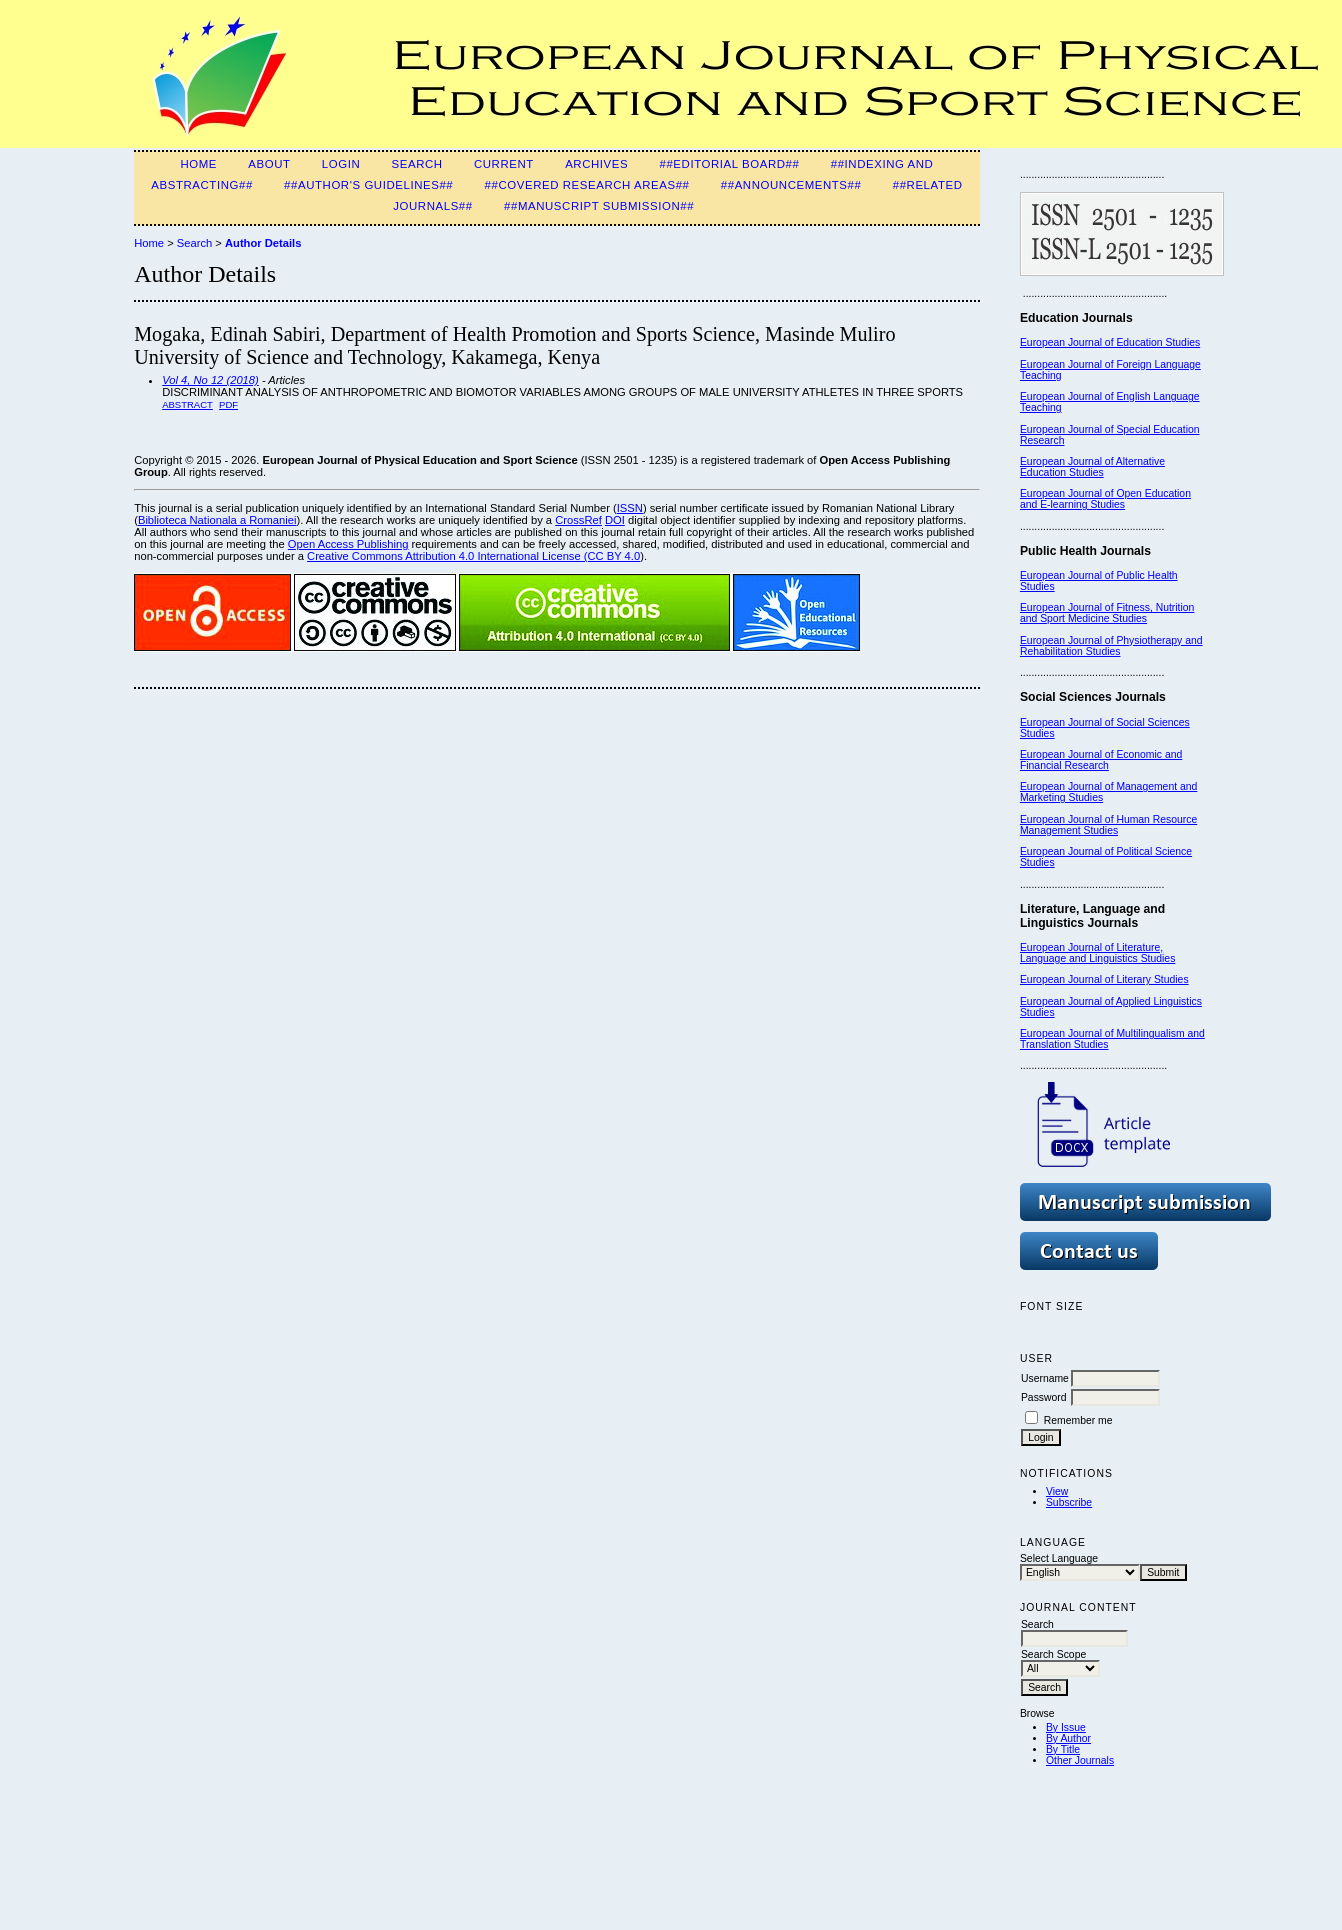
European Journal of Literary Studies (1104, 979)
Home (198, 164)
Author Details (263, 243)
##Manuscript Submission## (599, 206)
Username (1045, 1378)
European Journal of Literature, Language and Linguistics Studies (1097, 953)
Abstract (187, 404)
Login (341, 164)
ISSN (630, 508)
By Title (1063, 1749)
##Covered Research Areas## (587, 185)
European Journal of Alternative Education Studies (1092, 467)
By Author (1068, 1738)
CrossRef (578, 520)
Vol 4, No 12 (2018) (210, 380)
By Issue (1066, 1727)
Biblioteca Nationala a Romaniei (217, 520)
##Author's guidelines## (368, 185)
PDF (228, 404)
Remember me (1078, 1420)
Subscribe (1069, 1502)
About (269, 164)
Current (504, 164)
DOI (615, 520)
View (1057, 1491)
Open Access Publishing (348, 544)
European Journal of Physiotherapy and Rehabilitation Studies (1111, 646)
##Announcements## (791, 185)
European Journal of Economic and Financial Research (1101, 760)
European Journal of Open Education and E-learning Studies (1105, 499)
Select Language (1059, 1558)
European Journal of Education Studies (1110, 342)
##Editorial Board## (730, 164)
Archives (596, 164)
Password (1044, 1397)
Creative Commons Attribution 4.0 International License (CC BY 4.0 (473, 556)
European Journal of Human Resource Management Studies (1108, 825)
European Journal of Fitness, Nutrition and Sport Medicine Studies (1107, 613)
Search (417, 164)
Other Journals (1080, 1760)
